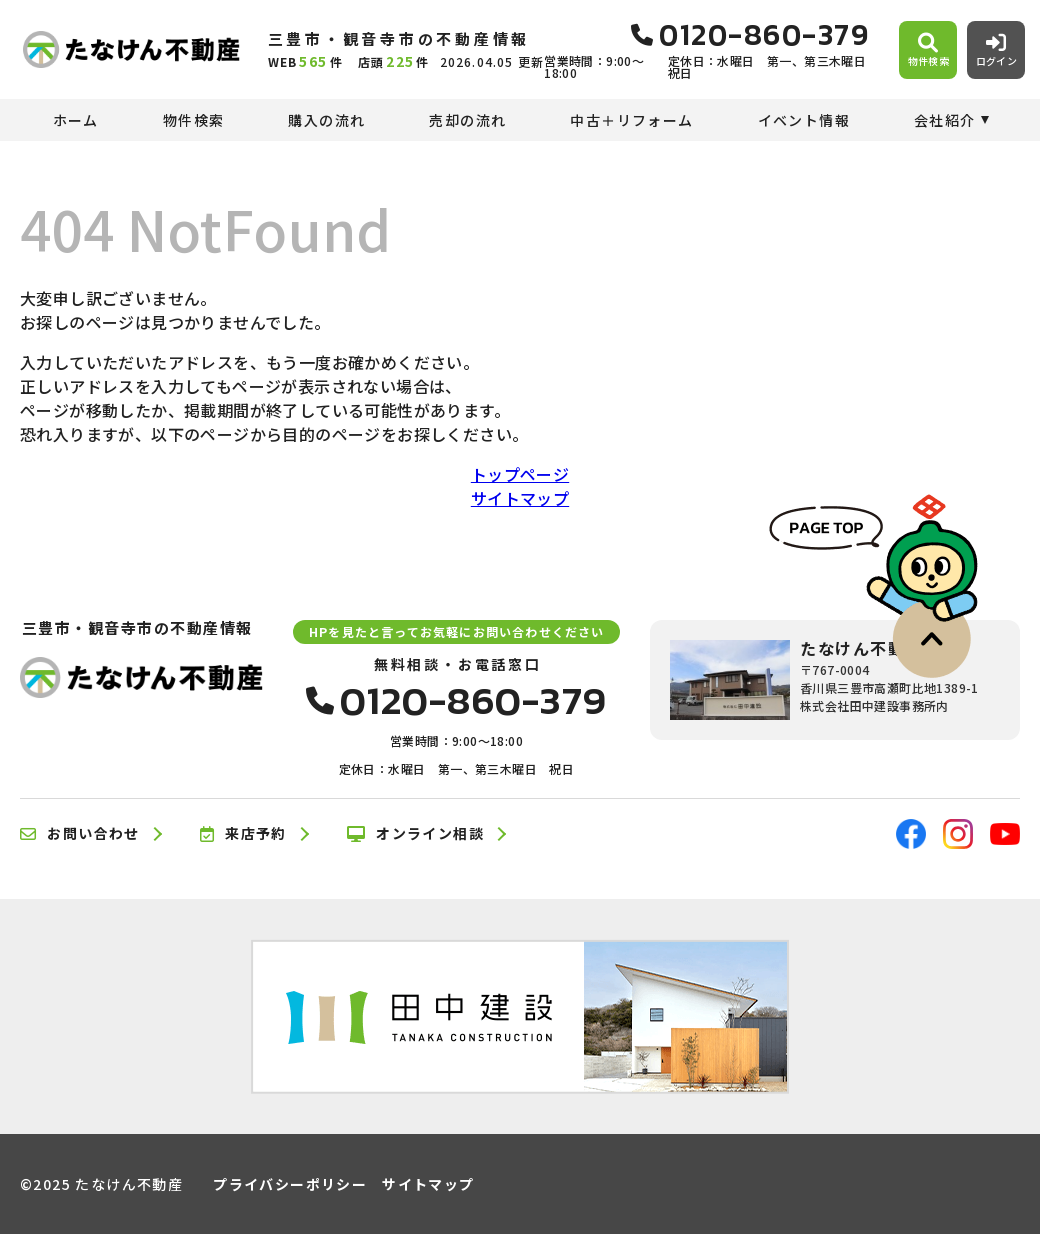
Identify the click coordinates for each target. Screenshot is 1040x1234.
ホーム (76, 120)
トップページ (520, 474)
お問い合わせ (80, 834)
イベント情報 (804, 120)
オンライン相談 (415, 834)
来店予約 (243, 834)
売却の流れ (467, 120)
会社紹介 (945, 120)
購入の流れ (326, 120)
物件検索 (194, 120)
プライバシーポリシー (290, 1184)
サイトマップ (520, 498)
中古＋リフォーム (631, 120)
